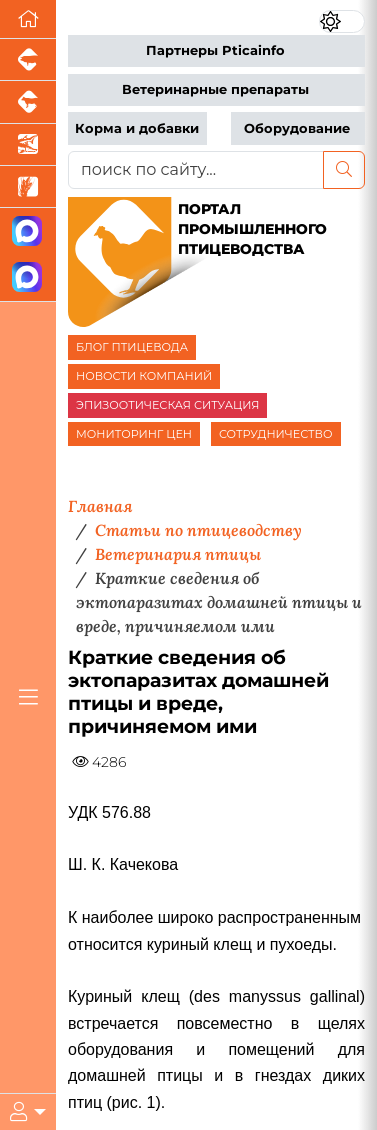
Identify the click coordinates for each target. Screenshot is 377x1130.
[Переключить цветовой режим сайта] (342, 21)
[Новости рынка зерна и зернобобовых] (28, 187)
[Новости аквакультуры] (28, 145)
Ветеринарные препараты (215, 89)
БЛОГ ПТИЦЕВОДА (132, 347)
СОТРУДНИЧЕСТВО (276, 434)
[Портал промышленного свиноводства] (28, 60)
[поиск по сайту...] (196, 170)
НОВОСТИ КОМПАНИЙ (144, 376)
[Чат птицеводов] (28, 277)
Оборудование (297, 128)
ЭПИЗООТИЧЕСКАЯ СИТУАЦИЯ (167, 405)
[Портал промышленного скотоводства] (28, 102)
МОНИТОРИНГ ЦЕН (134, 434)
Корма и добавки (137, 128)
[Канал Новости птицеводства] (28, 231)
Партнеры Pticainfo (215, 50)
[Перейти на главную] (28, 19)
